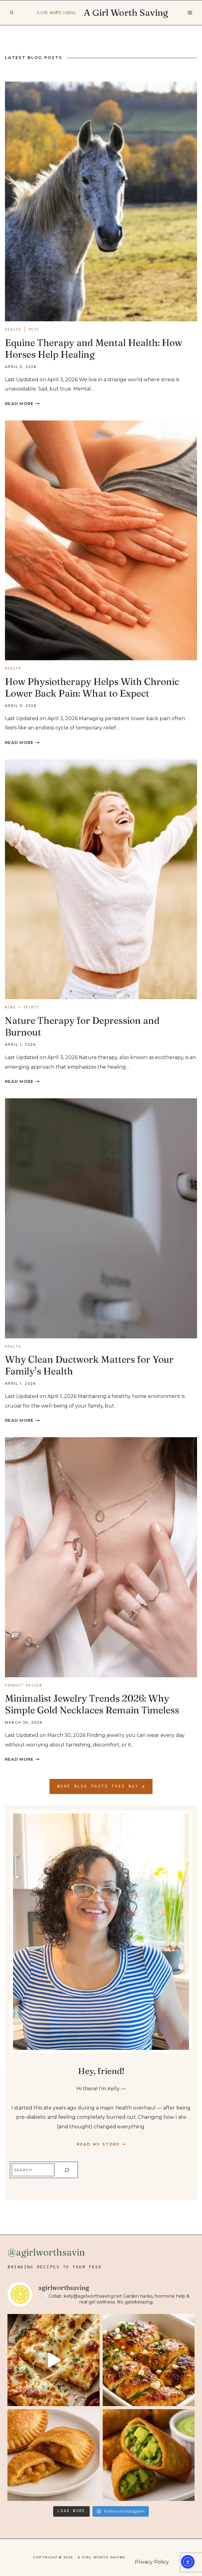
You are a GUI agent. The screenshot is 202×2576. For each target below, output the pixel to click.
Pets (34, 329)
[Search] (67, 2170)
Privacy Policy (152, 2562)
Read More (22, 403)
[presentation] (101, 201)
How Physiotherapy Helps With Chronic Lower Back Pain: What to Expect (92, 687)
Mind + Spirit (22, 1007)
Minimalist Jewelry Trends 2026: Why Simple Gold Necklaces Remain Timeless (92, 1704)
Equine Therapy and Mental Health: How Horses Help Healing (93, 348)
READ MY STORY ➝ (101, 2144)
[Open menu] (190, 12)
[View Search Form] (11, 13)
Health (13, 329)
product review (23, 1685)
